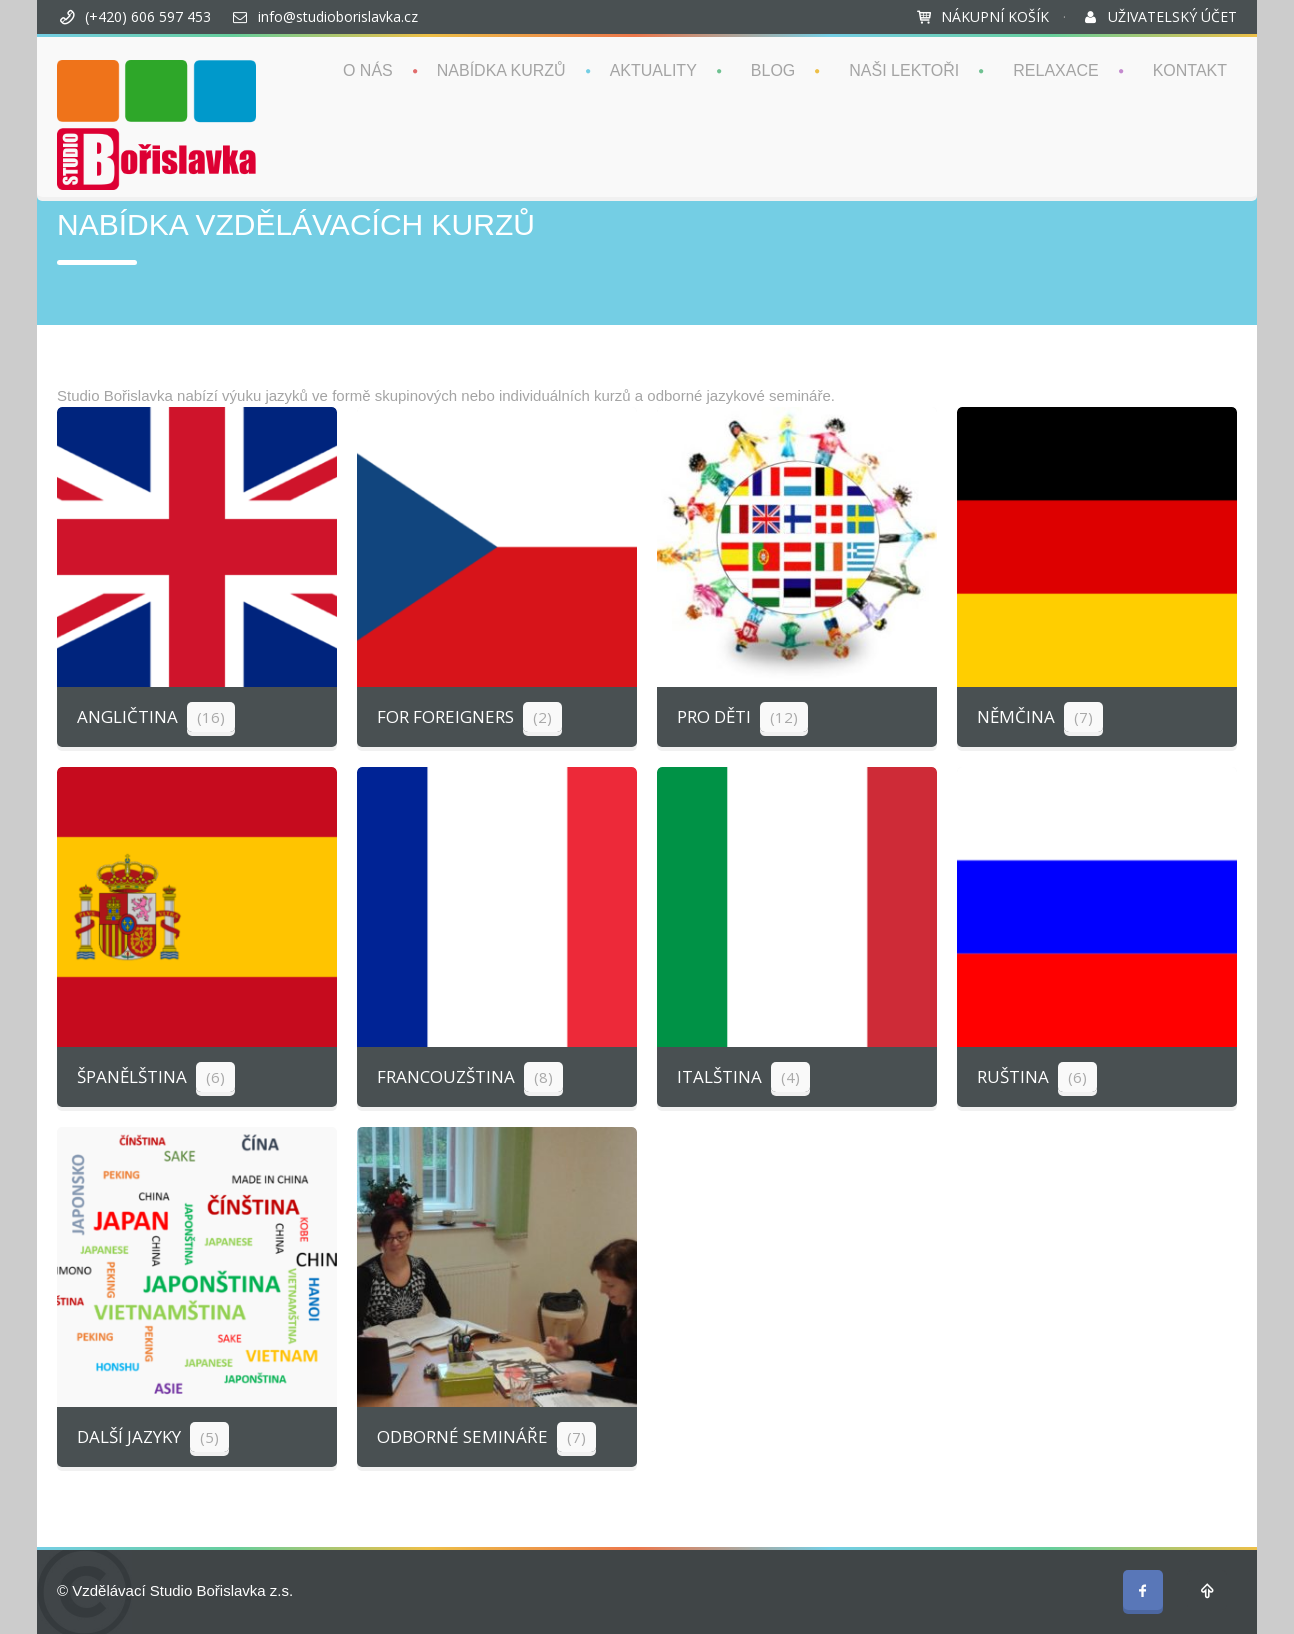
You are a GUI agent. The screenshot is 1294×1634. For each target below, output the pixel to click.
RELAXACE (1055, 70)
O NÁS (368, 70)
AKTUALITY (653, 70)
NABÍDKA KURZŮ (501, 70)
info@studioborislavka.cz (338, 16)
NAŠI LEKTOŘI (904, 70)
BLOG (773, 70)
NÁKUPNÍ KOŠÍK (995, 16)
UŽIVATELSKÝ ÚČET (1172, 16)
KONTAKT (1190, 70)
